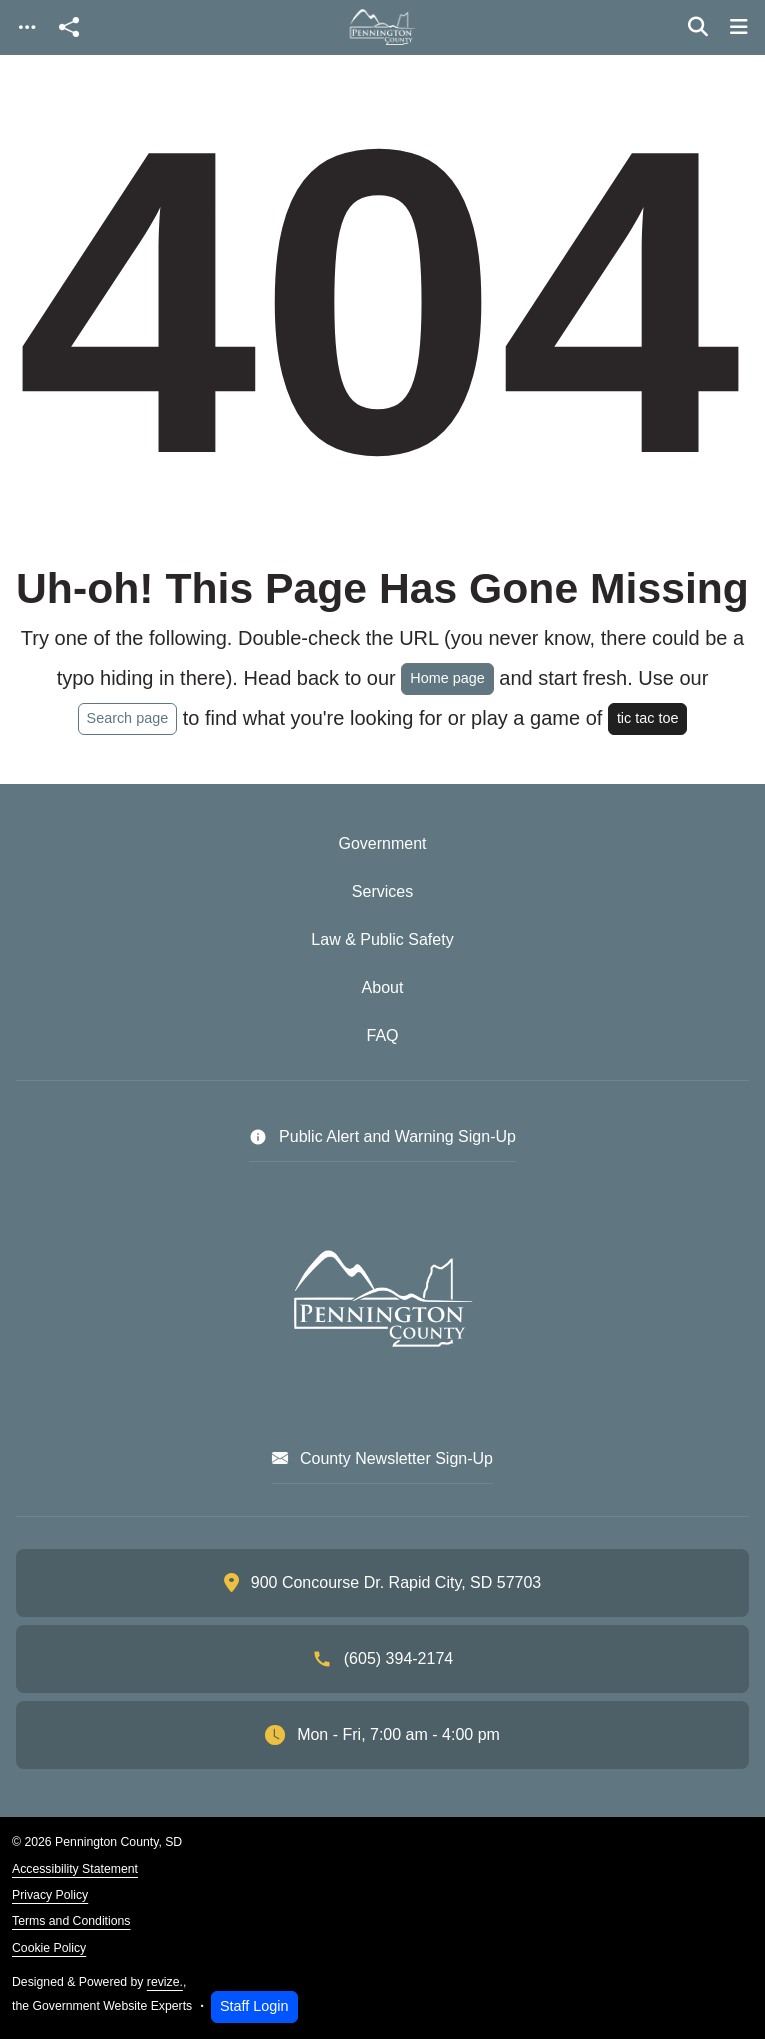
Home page (447, 678)
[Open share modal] (69, 27)
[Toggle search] (698, 27)
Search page (128, 718)
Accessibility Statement (75, 1869)
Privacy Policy (50, 1895)
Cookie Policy (49, 1948)
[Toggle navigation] (27, 27)
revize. (165, 1982)
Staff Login (254, 2006)
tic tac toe (648, 718)
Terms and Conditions (71, 1921)
